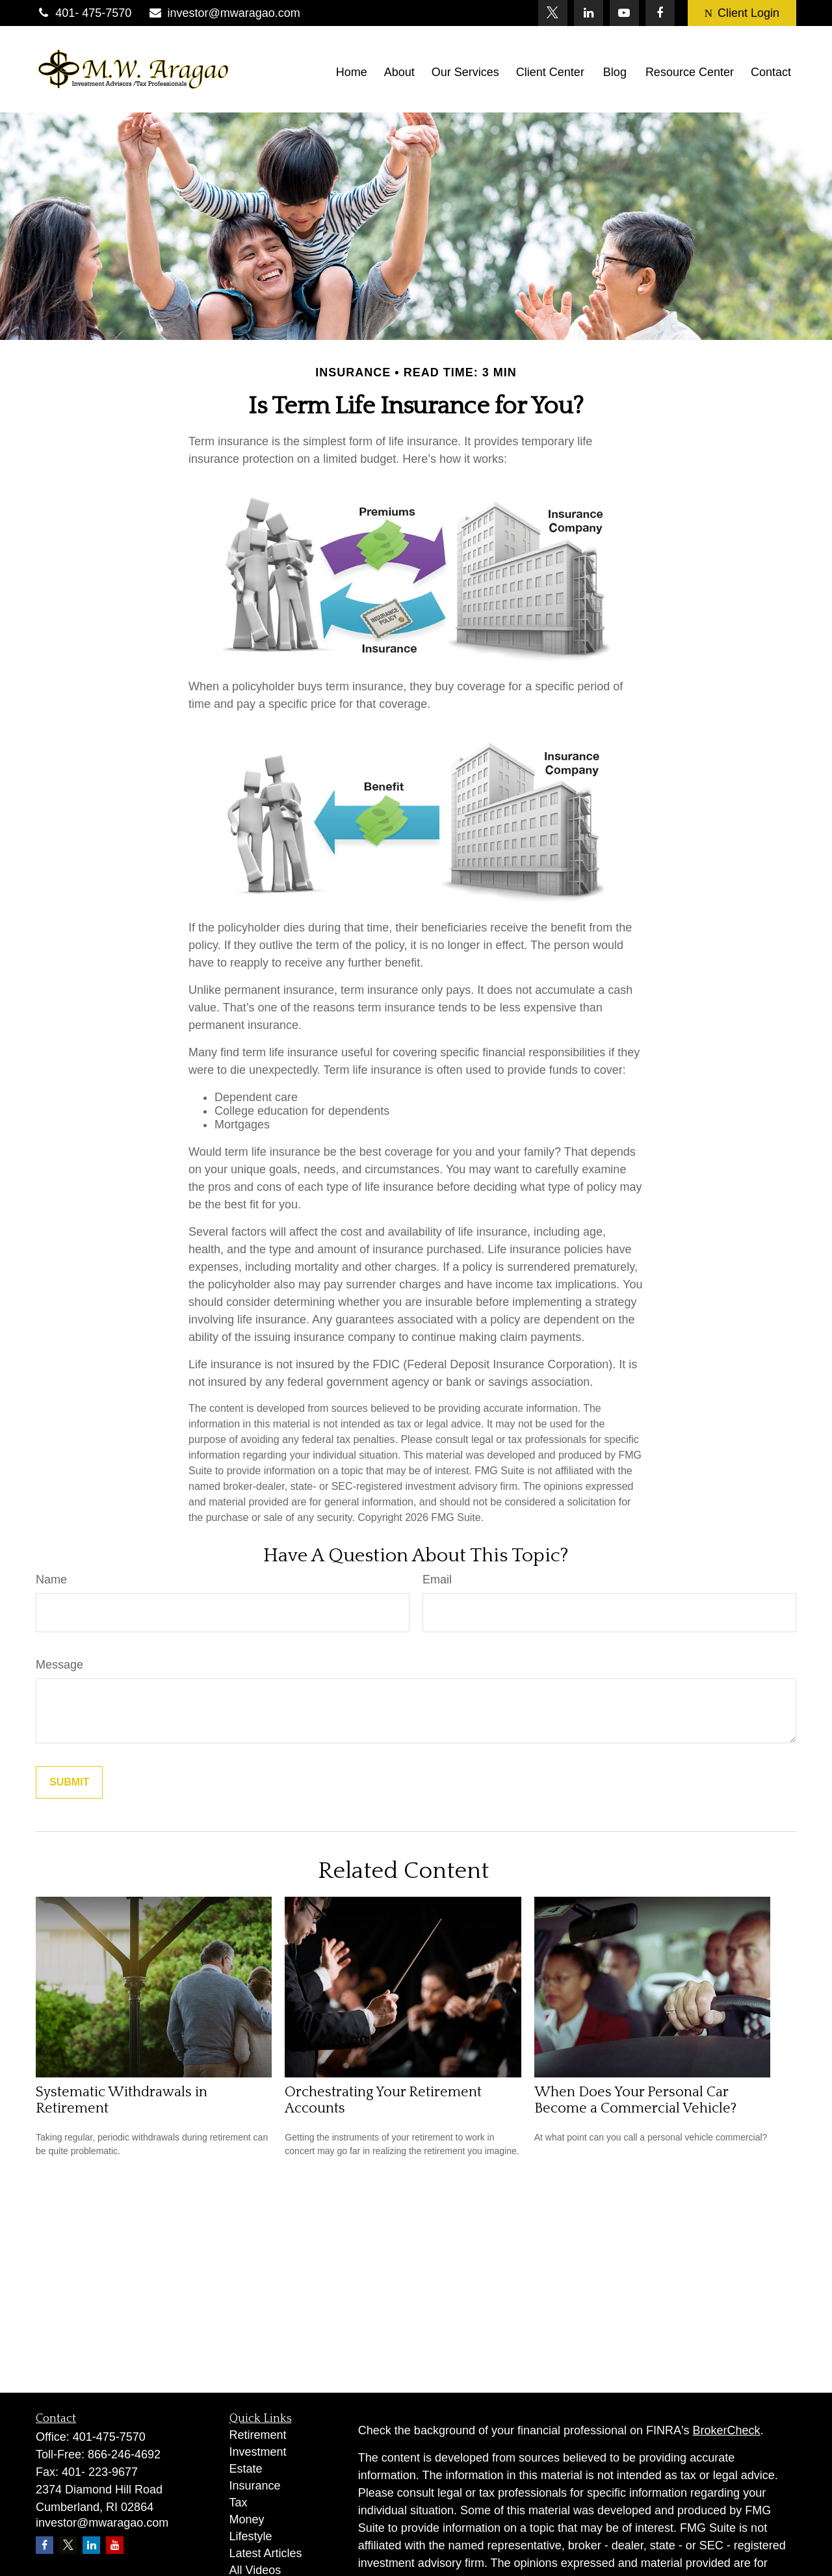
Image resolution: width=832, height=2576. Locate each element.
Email (437, 1579)
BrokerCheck (726, 2430)
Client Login (742, 13)
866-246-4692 (124, 2454)
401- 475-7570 (83, 13)
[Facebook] (660, 13)
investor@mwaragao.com (224, 13)
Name (51, 1579)
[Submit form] (69, 1782)
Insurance (255, 2485)
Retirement (258, 2434)
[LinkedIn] (588, 13)
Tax (238, 2502)
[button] (351, 72)
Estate (246, 2468)
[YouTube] (624, 13)
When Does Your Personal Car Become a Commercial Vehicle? (635, 2100)
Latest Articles (265, 2553)
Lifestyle (250, 2536)
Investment (258, 2451)
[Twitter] (552, 13)
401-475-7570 (109, 2436)
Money (247, 2519)
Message (59, 1664)
